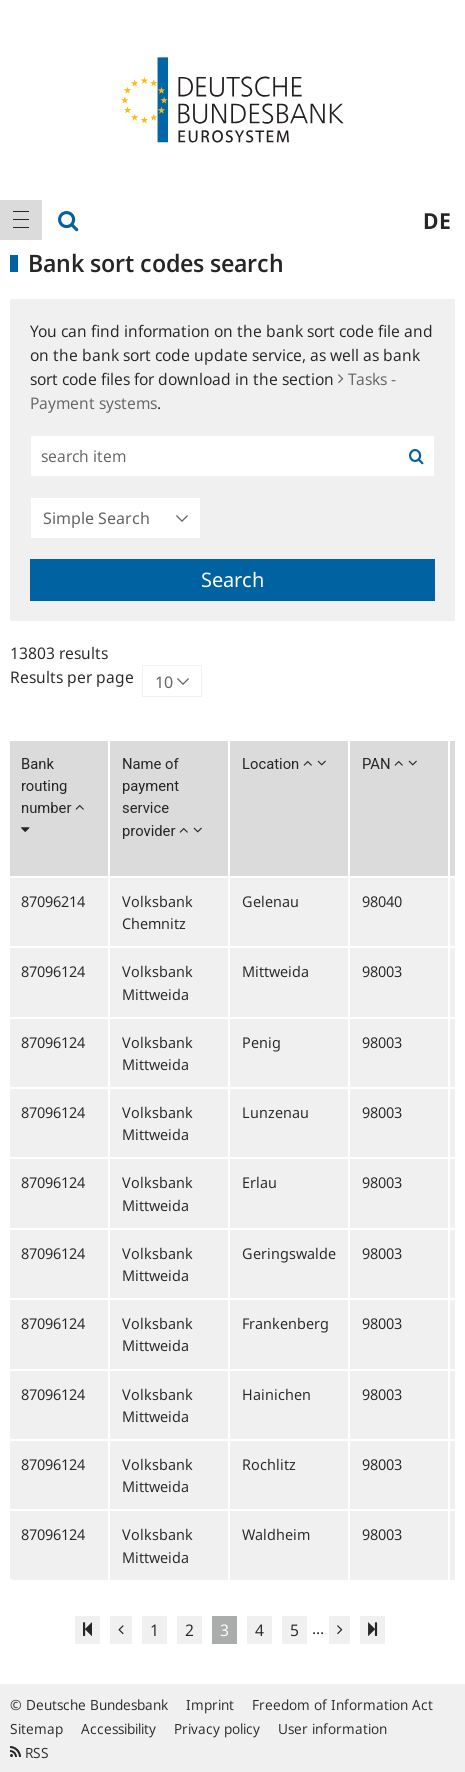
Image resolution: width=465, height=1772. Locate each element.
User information (332, 1728)
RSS (29, 1752)
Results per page (72, 677)
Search (232, 579)
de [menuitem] (437, 220)
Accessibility (118, 1728)
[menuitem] (21, 220)
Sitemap (36, 1728)
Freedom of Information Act (342, 1704)
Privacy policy (217, 1728)
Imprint (210, 1704)
